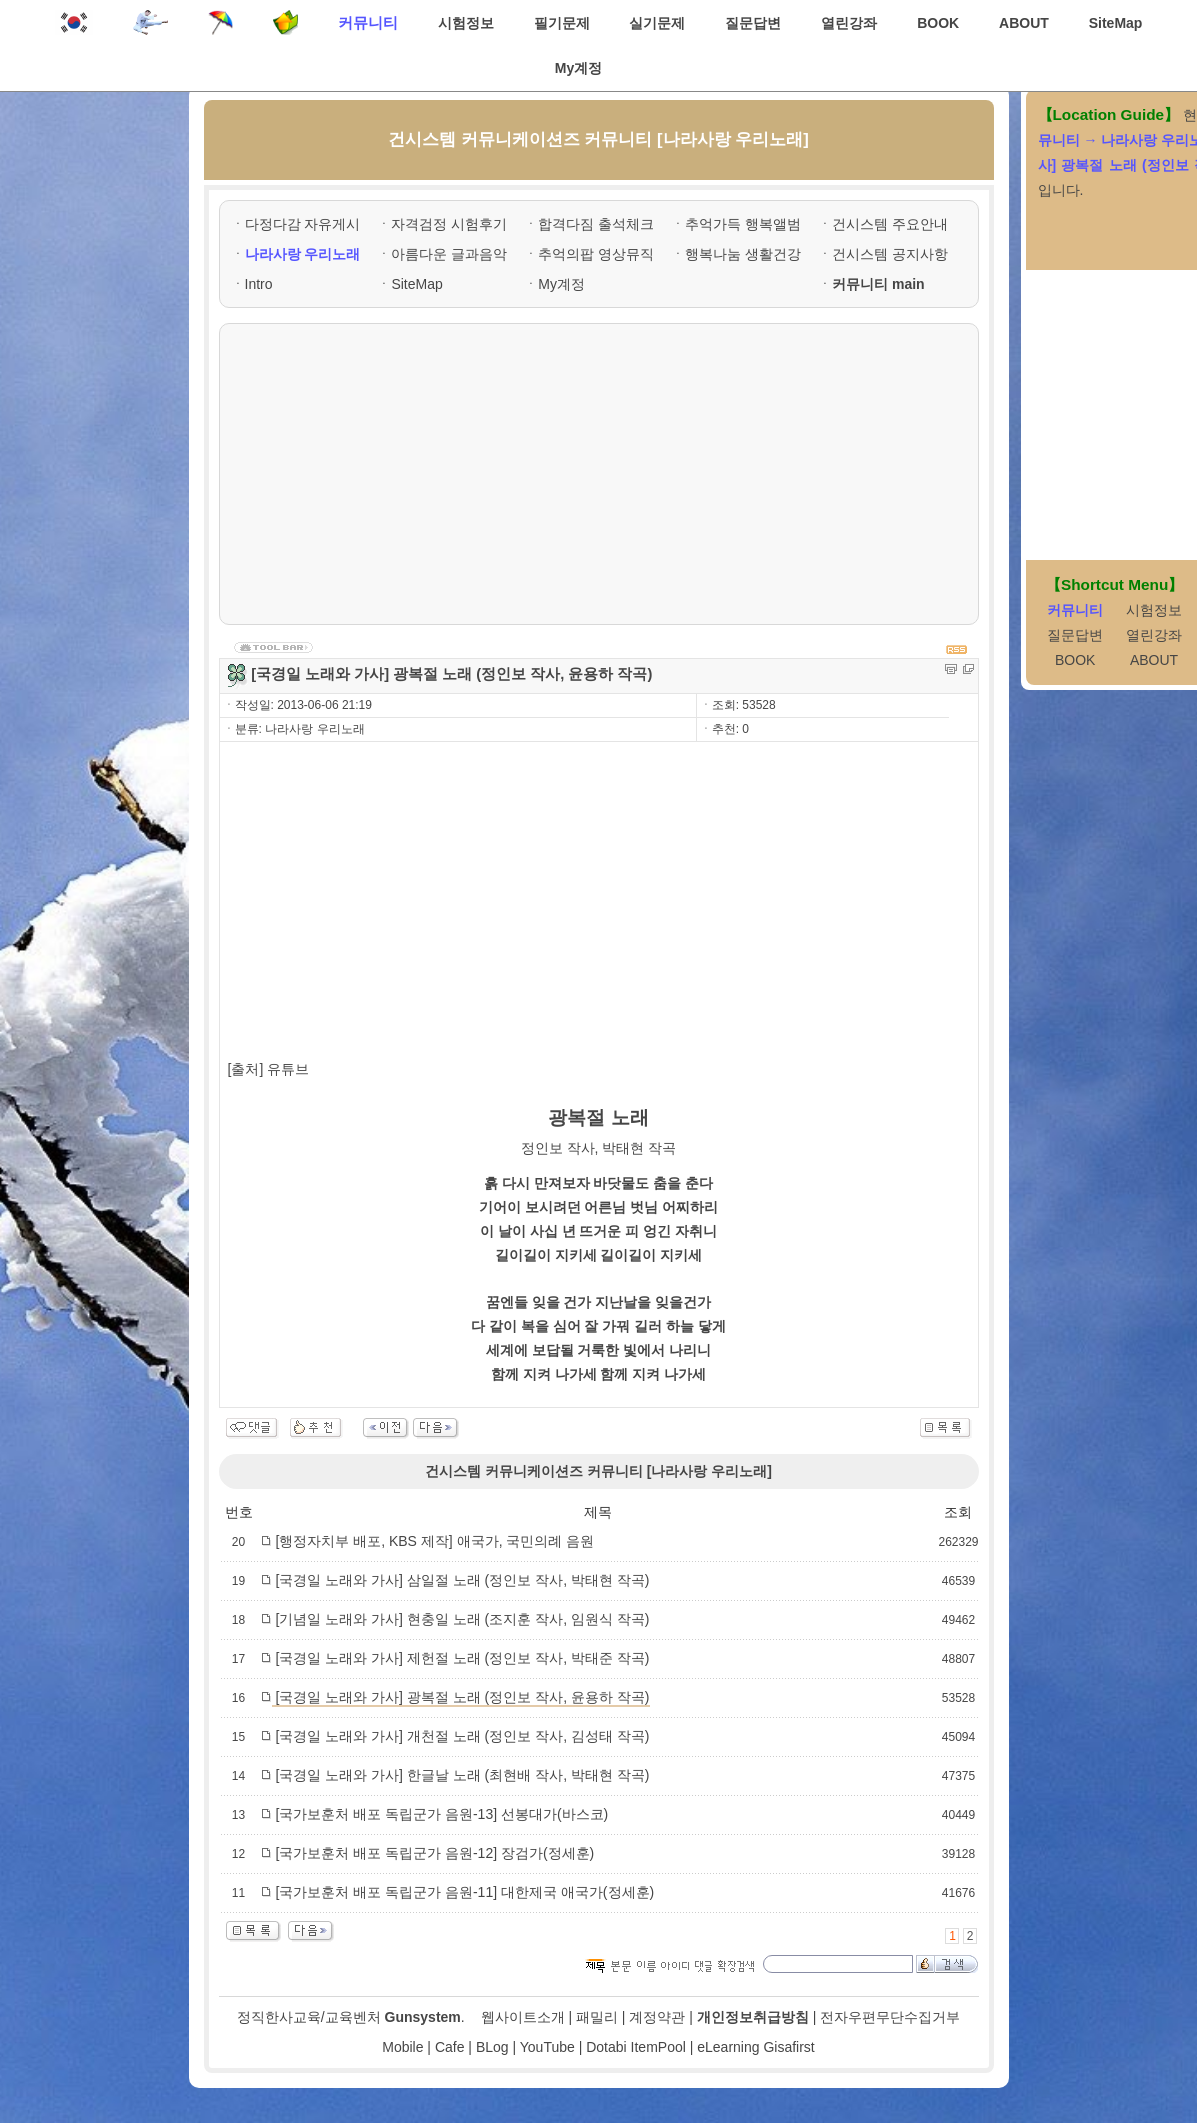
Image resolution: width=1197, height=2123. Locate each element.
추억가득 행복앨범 (743, 224)
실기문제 (657, 23)
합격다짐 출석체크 (596, 224)
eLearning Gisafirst (756, 2047)
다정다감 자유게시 (303, 224)
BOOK (938, 23)
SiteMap (1116, 23)
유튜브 (288, 1069)
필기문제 (562, 23)
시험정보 (466, 23)
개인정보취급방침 (753, 2017)
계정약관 (657, 2017)
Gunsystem (423, 2017)
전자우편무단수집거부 (890, 2017)
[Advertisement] (599, 474)
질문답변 (753, 23)
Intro (259, 284)
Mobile (402, 2047)
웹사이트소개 (523, 2017)
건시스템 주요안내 (890, 224)
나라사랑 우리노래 (303, 254)
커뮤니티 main (878, 284)
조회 (958, 1512)
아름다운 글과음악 (449, 254)
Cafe (450, 2047)
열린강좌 (849, 23)
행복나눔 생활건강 (743, 254)
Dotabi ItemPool (636, 2047)
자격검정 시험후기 (449, 224)
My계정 (578, 68)
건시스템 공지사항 (890, 254)
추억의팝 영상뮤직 (596, 254)
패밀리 (597, 2017)
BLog (492, 2047)
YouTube (547, 2047)
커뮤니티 (368, 22)
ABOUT (1024, 23)
